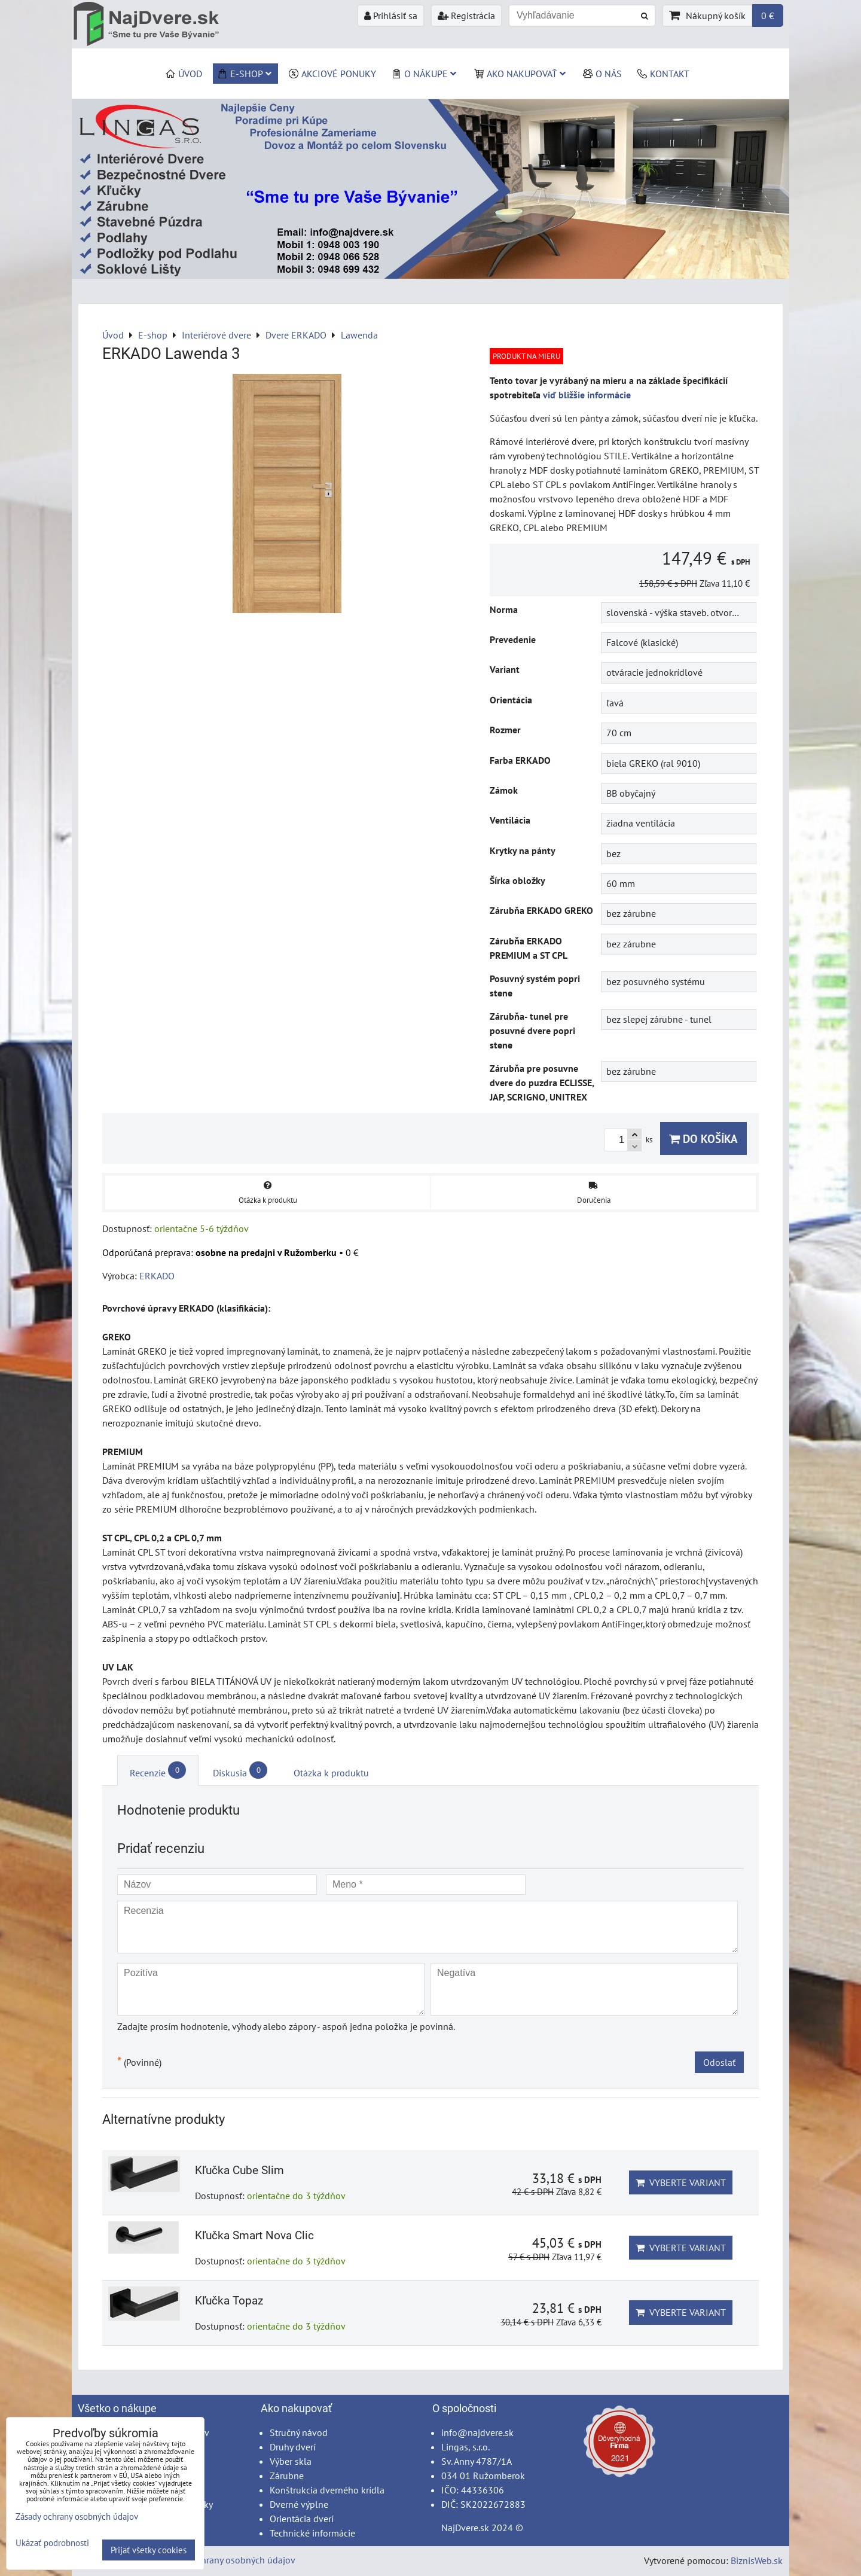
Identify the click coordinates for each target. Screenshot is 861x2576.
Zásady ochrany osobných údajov (228, 2560)
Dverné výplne (299, 2504)
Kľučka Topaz (229, 2300)
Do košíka (703, 1138)
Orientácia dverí (302, 2519)
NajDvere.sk (465, 2528)
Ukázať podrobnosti (52, 2543)
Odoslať (719, 2062)
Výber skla (291, 2461)
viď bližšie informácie (587, 395)
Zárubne (287, 2476)
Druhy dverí (293, 2447)
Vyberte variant (681, 2182)
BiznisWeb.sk (757, 2560)
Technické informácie (312, 2533)
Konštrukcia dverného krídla (327, 2490)
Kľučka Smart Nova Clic (254, 2235)
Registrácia (466, 16)
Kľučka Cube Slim (239, 2170)
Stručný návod (299, 2432)
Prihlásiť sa (390, 16)
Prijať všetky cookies (149, 2550)
